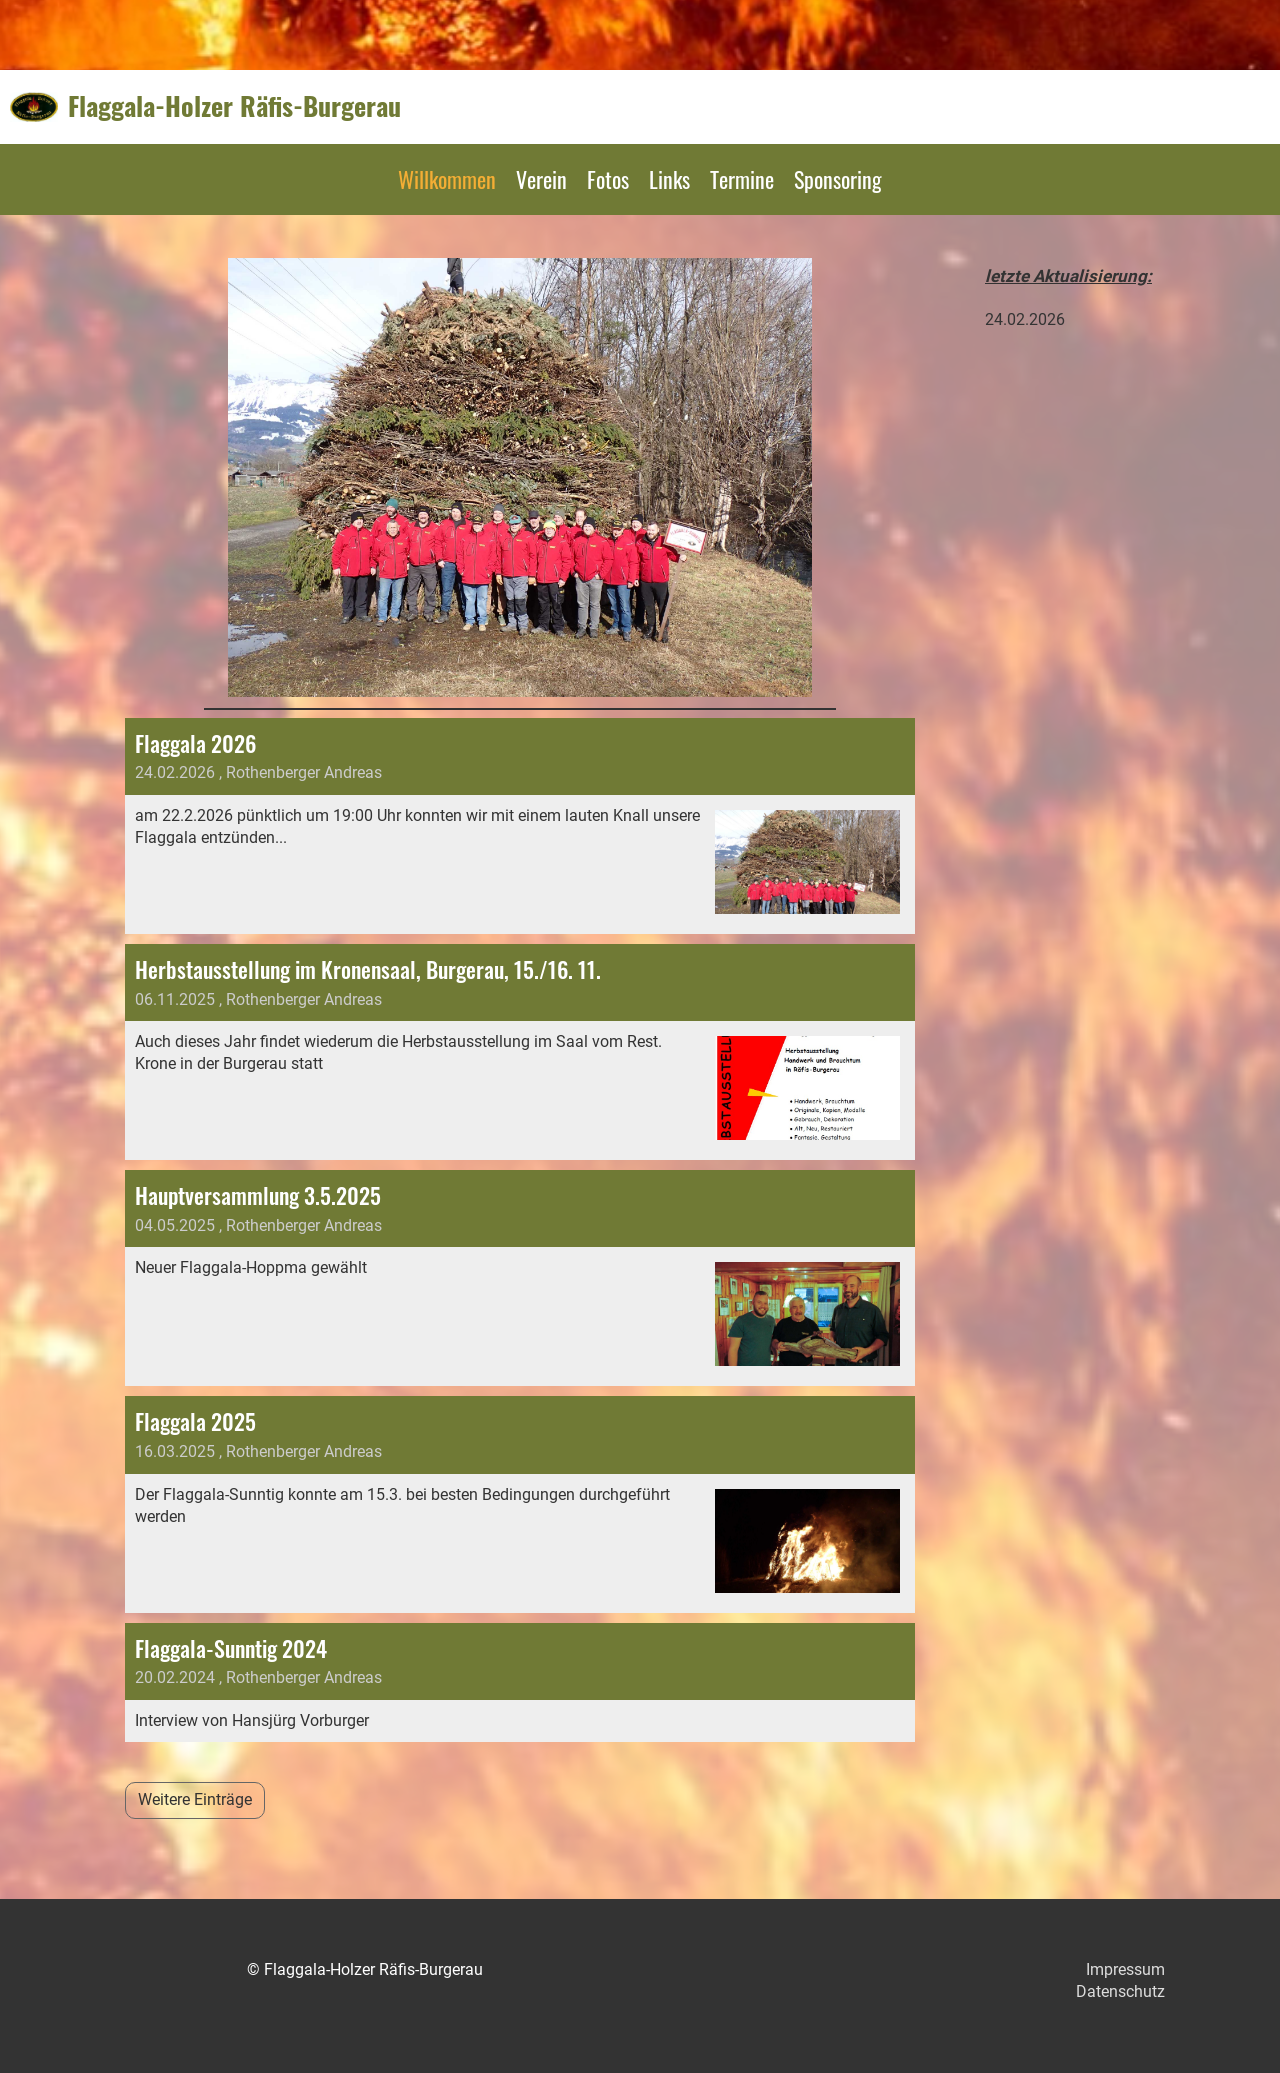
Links (669, 179)
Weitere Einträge (195, 1799)
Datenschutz (1120, 1991)
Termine (742, 179)
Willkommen (447, 179)
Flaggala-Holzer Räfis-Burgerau (234, 106)
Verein (541, 179)
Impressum (1125, 1969)
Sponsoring (838, 179)
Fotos (608, 179)
